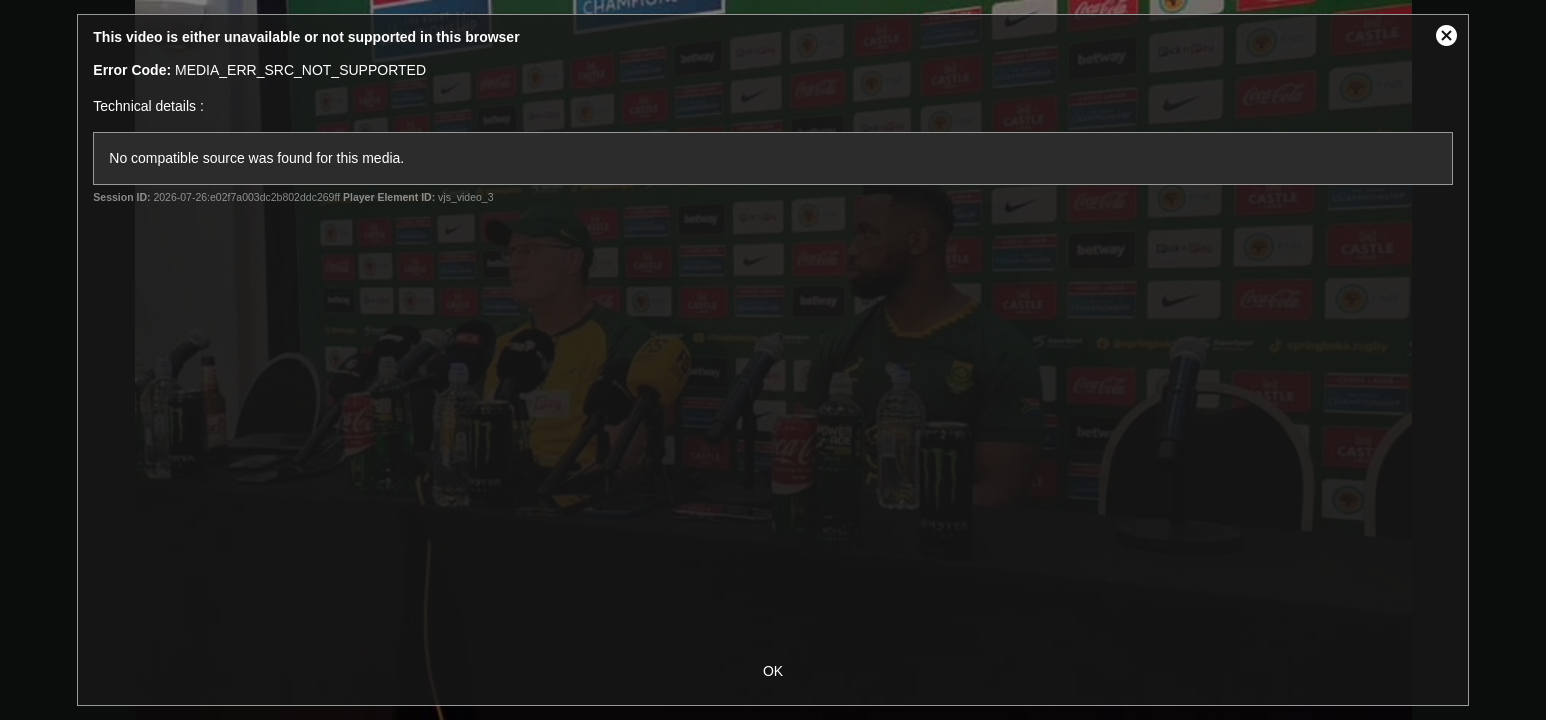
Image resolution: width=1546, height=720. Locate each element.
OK (773, 671)
